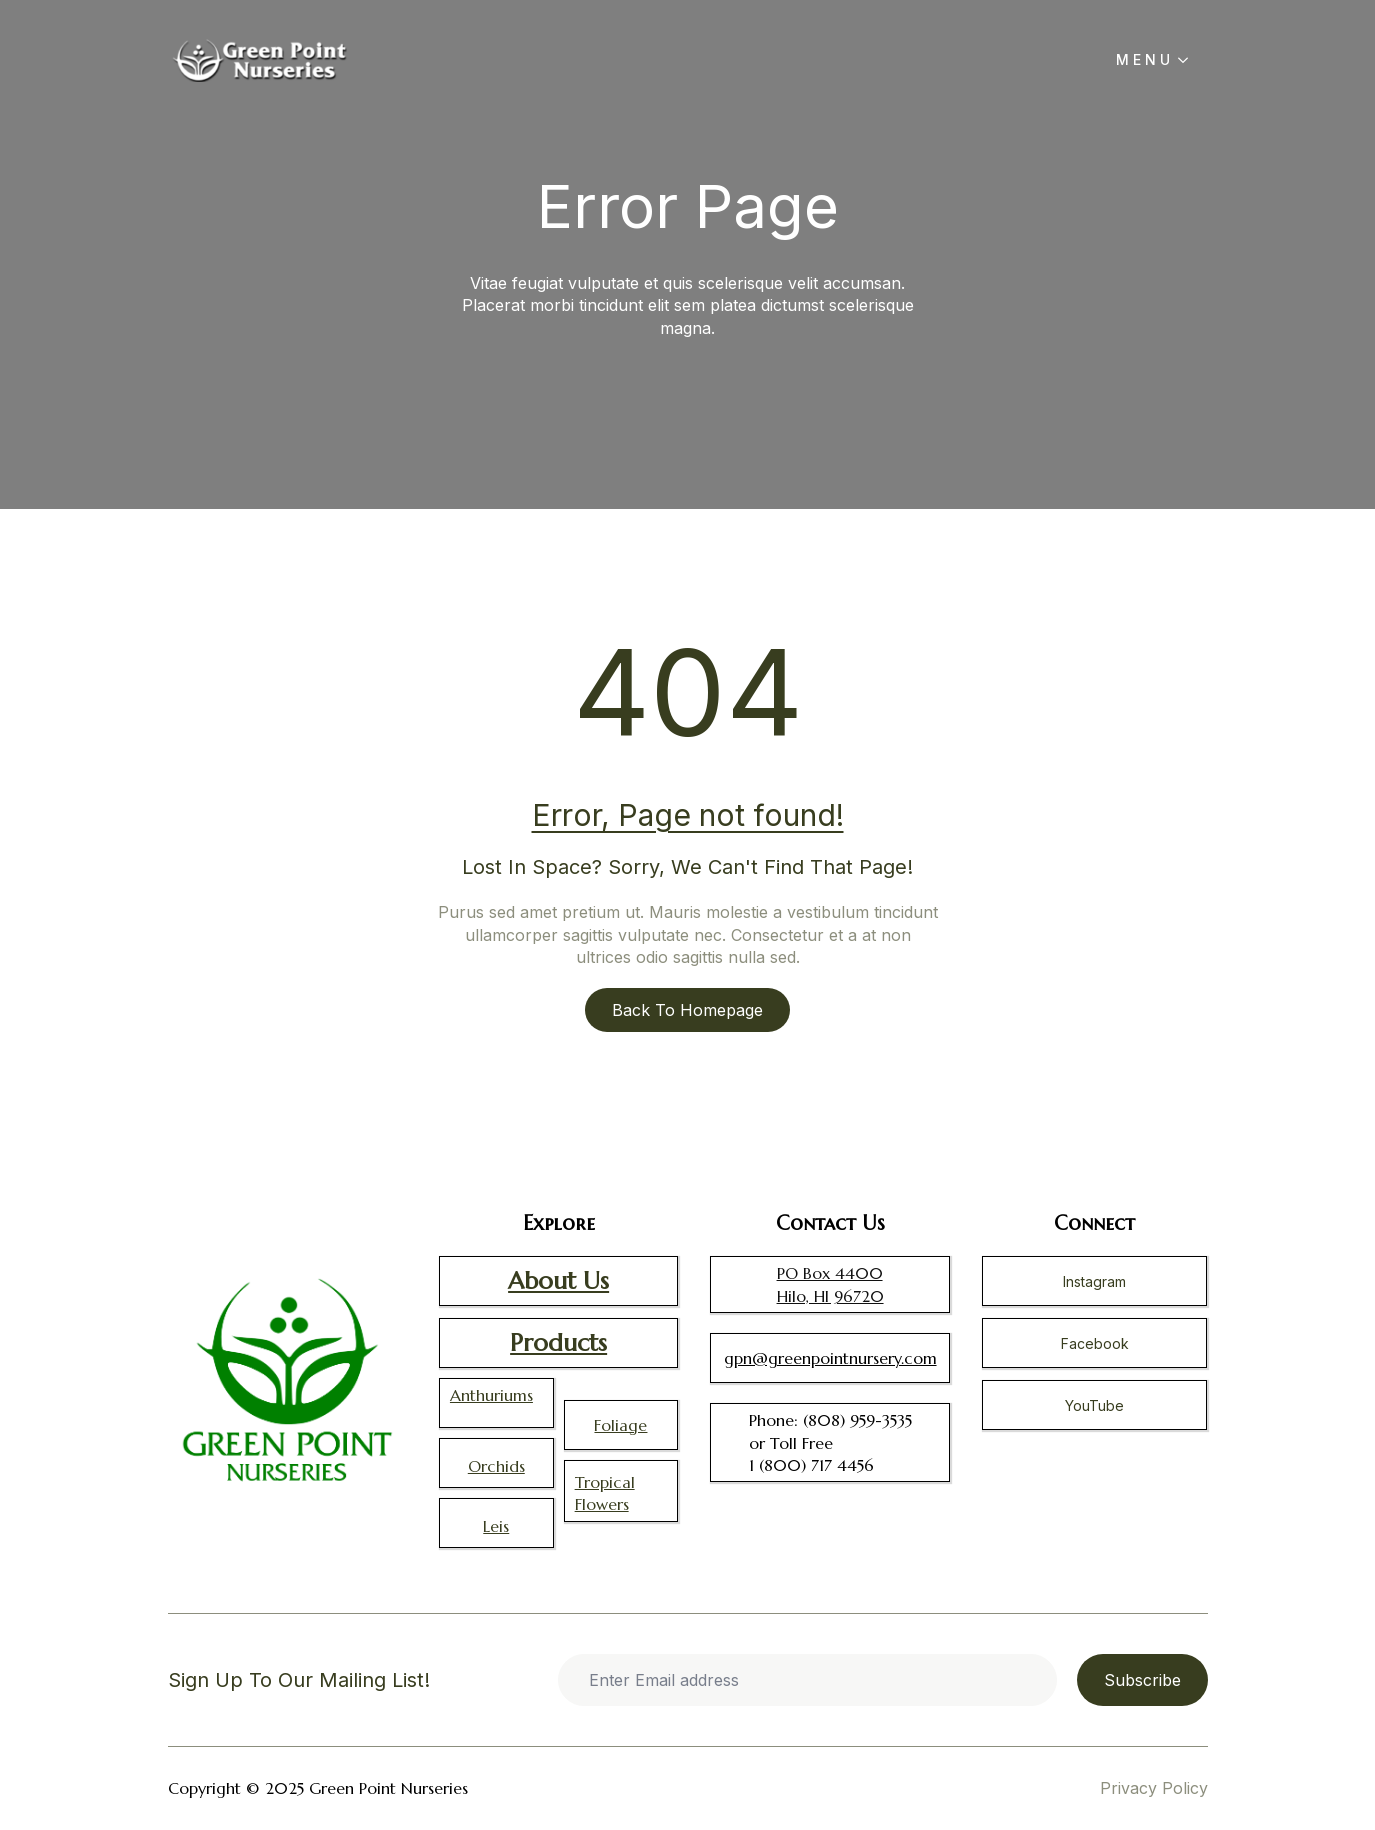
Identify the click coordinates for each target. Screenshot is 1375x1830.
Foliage (620, 1425)
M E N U (1143, 59)
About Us (558, 1281)
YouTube (1094, 1405)
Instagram (1094, 1281)
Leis (496, 1526)
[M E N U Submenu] (1189, 60)
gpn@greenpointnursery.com (830, 1358)
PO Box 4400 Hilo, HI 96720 (830, 1284)
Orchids (496, 1466)
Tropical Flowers (605, 1493)
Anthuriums (491, 1395)
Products (558, 1343)
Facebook (1095, 1343)
